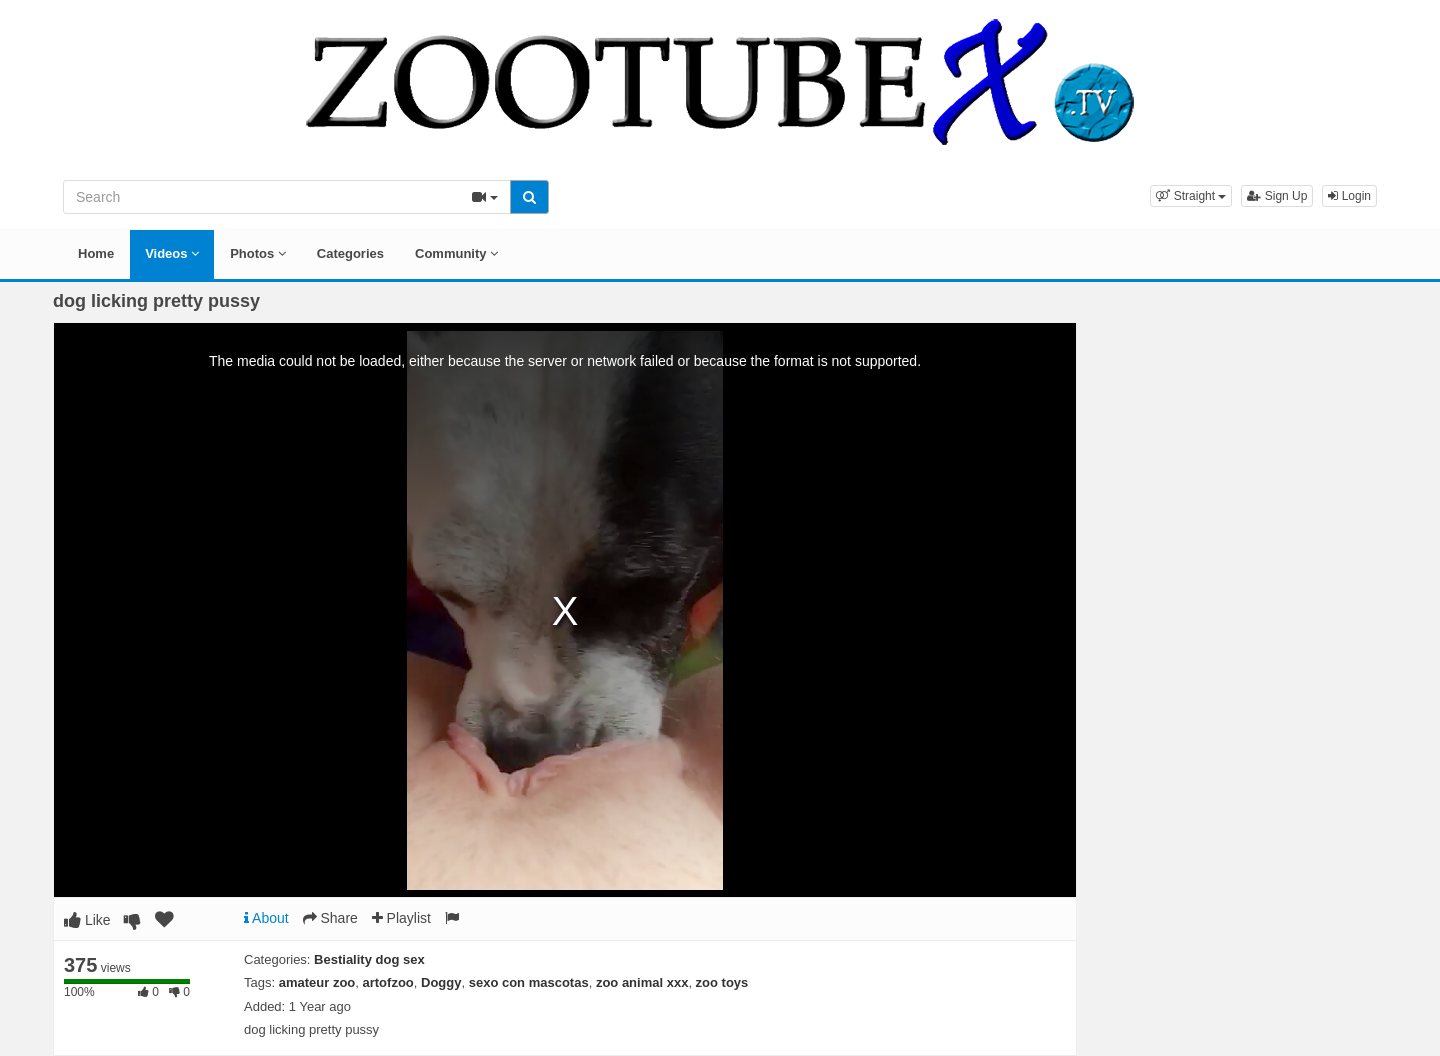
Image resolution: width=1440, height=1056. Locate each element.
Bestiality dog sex (369, 959)
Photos (258, 253)
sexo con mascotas (529, 982)
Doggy (441, 982)
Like (87, 920)
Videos (172, 253)
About (266, 918)
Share (330, 918)
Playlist (401, 918)
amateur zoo (317, 982)
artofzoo (388, 982)
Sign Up (1277, 196)
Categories (350, 253)
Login (1349, 196)
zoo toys (722, 982)
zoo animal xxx (642, 982)
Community (456, 253)
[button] (1191, 196)
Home (96, 253)
